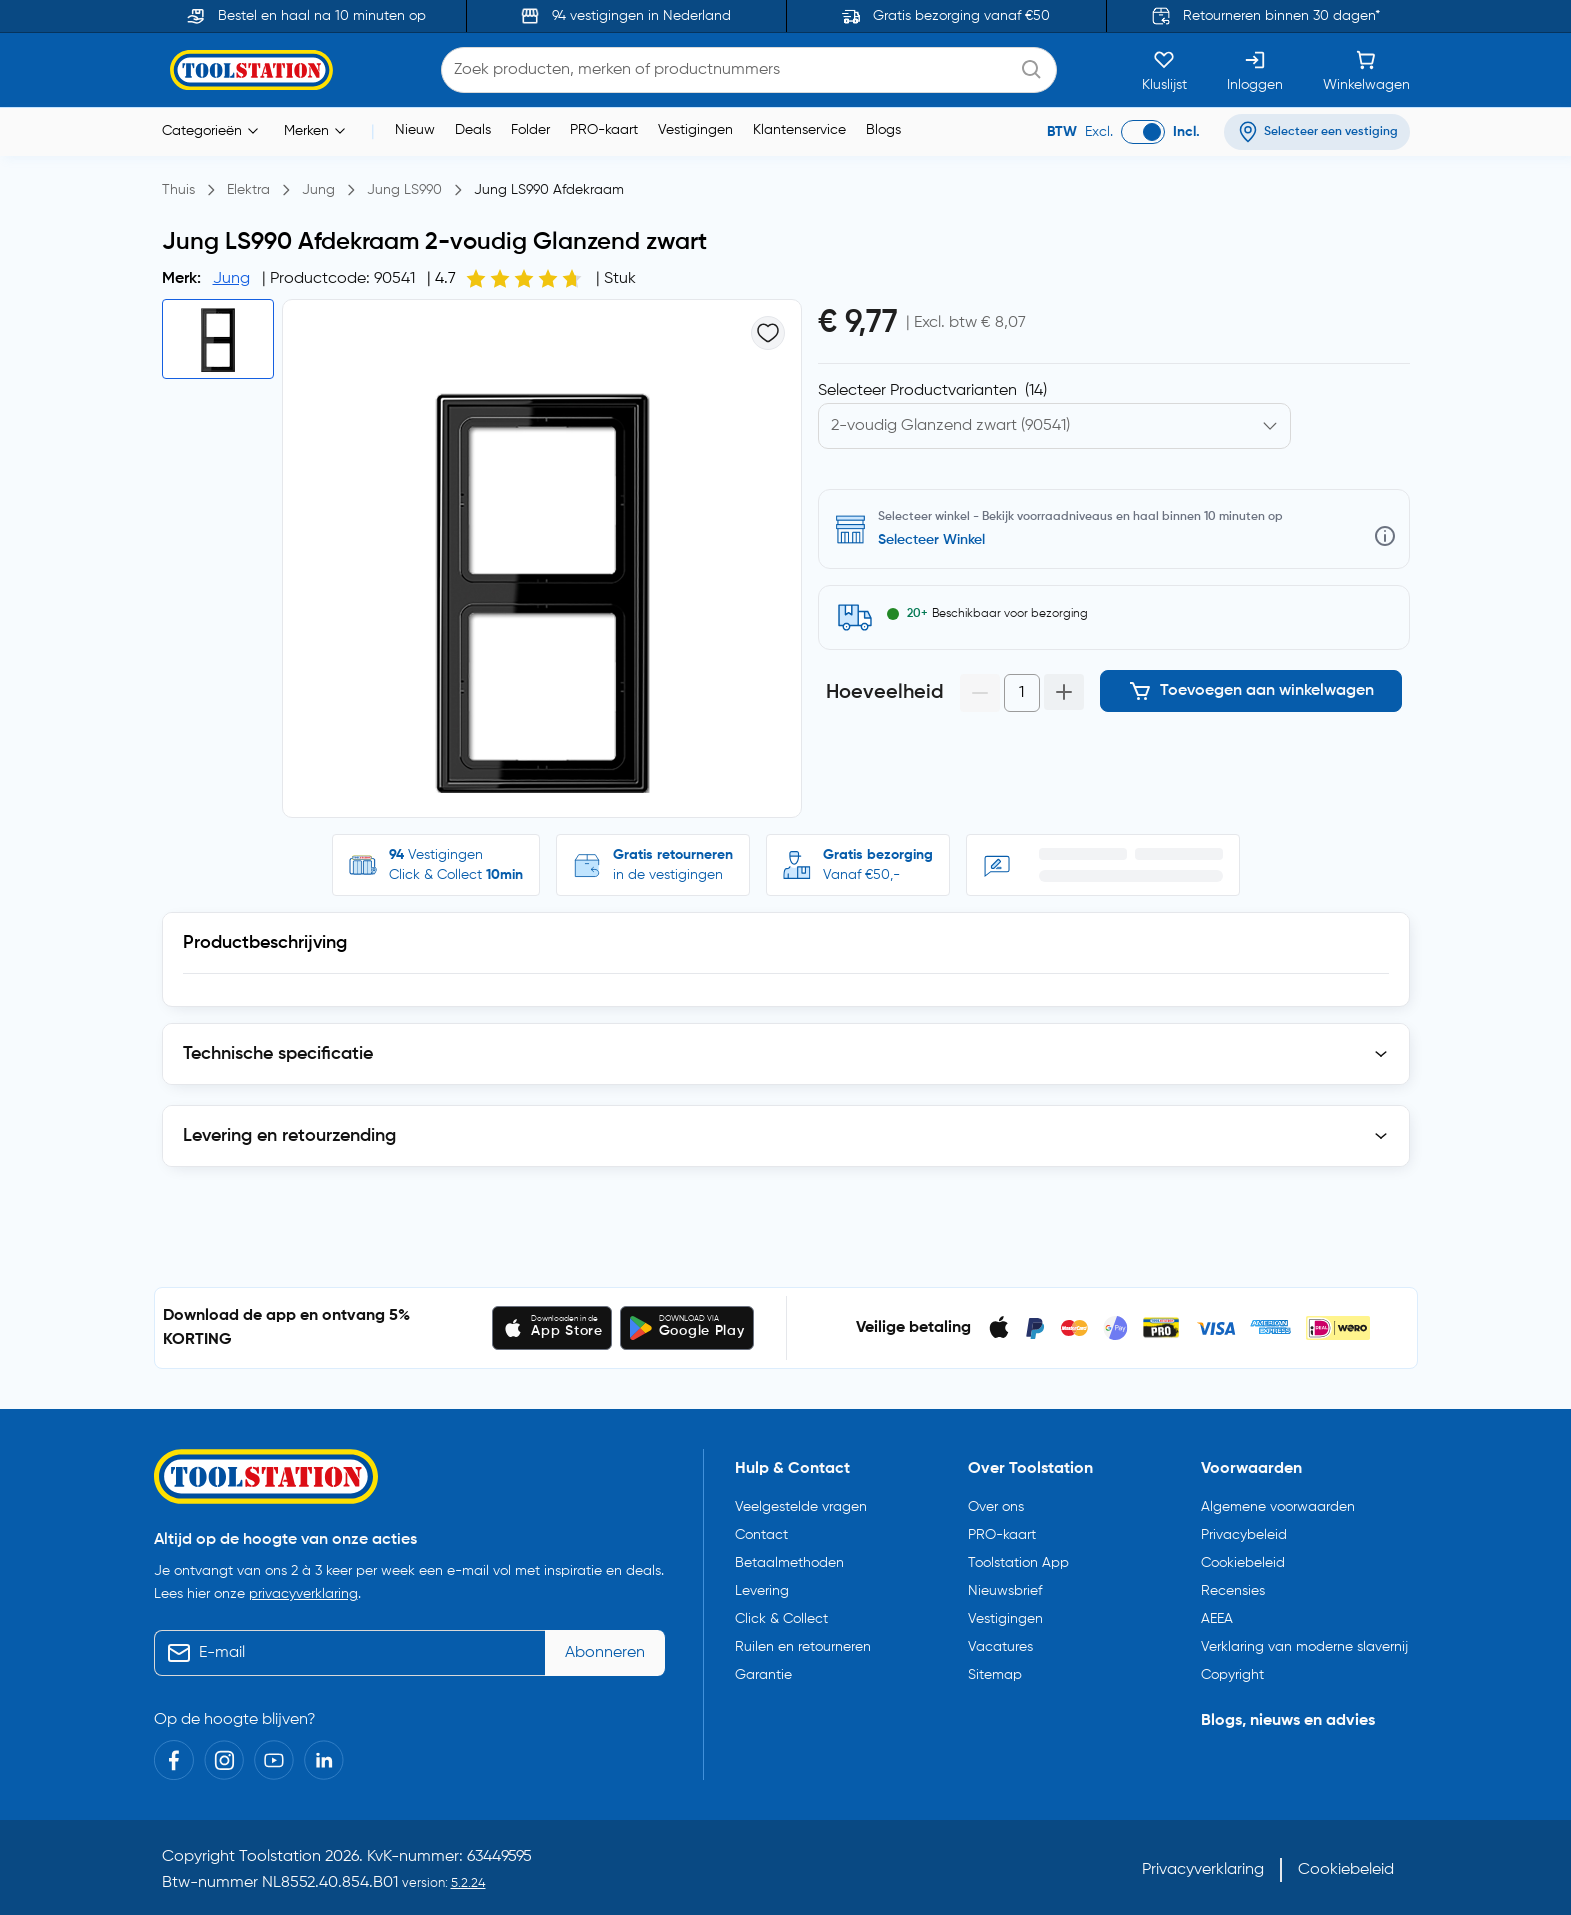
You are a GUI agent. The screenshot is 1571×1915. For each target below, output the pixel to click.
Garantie (763, 1671)
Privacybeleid (1244, 1531)
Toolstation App (1018, 1559)
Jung (231, 279)
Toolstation (280, 1852)
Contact (761, 1531)
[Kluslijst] (1164, 70)
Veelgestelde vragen (801, 1503)
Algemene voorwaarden (1278, 1503)
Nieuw (415, 130)
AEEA (1217, 1615)
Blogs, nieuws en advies (1288, 1717)
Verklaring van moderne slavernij (1304, 1643)
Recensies (1233, 1587)
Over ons (996, 1503)
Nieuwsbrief (1005, 1587)
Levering (762, 1587)
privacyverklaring (303, 1589)
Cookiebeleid (1243, 1559)
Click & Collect (781, 1615)
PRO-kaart (604, 130)
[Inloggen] (1255, 70)
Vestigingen (695, 130)
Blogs (883, 130)
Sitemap (995, 1671)
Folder (530, 130)
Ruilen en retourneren (803, 1643)
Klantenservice (799, 130)
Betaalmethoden (789, 1559)
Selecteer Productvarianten (932, 391)
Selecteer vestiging (939, 540)
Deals (473, 130)
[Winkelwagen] (1366, 70)
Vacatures (1000, 1643)
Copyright (1232, 1671)
